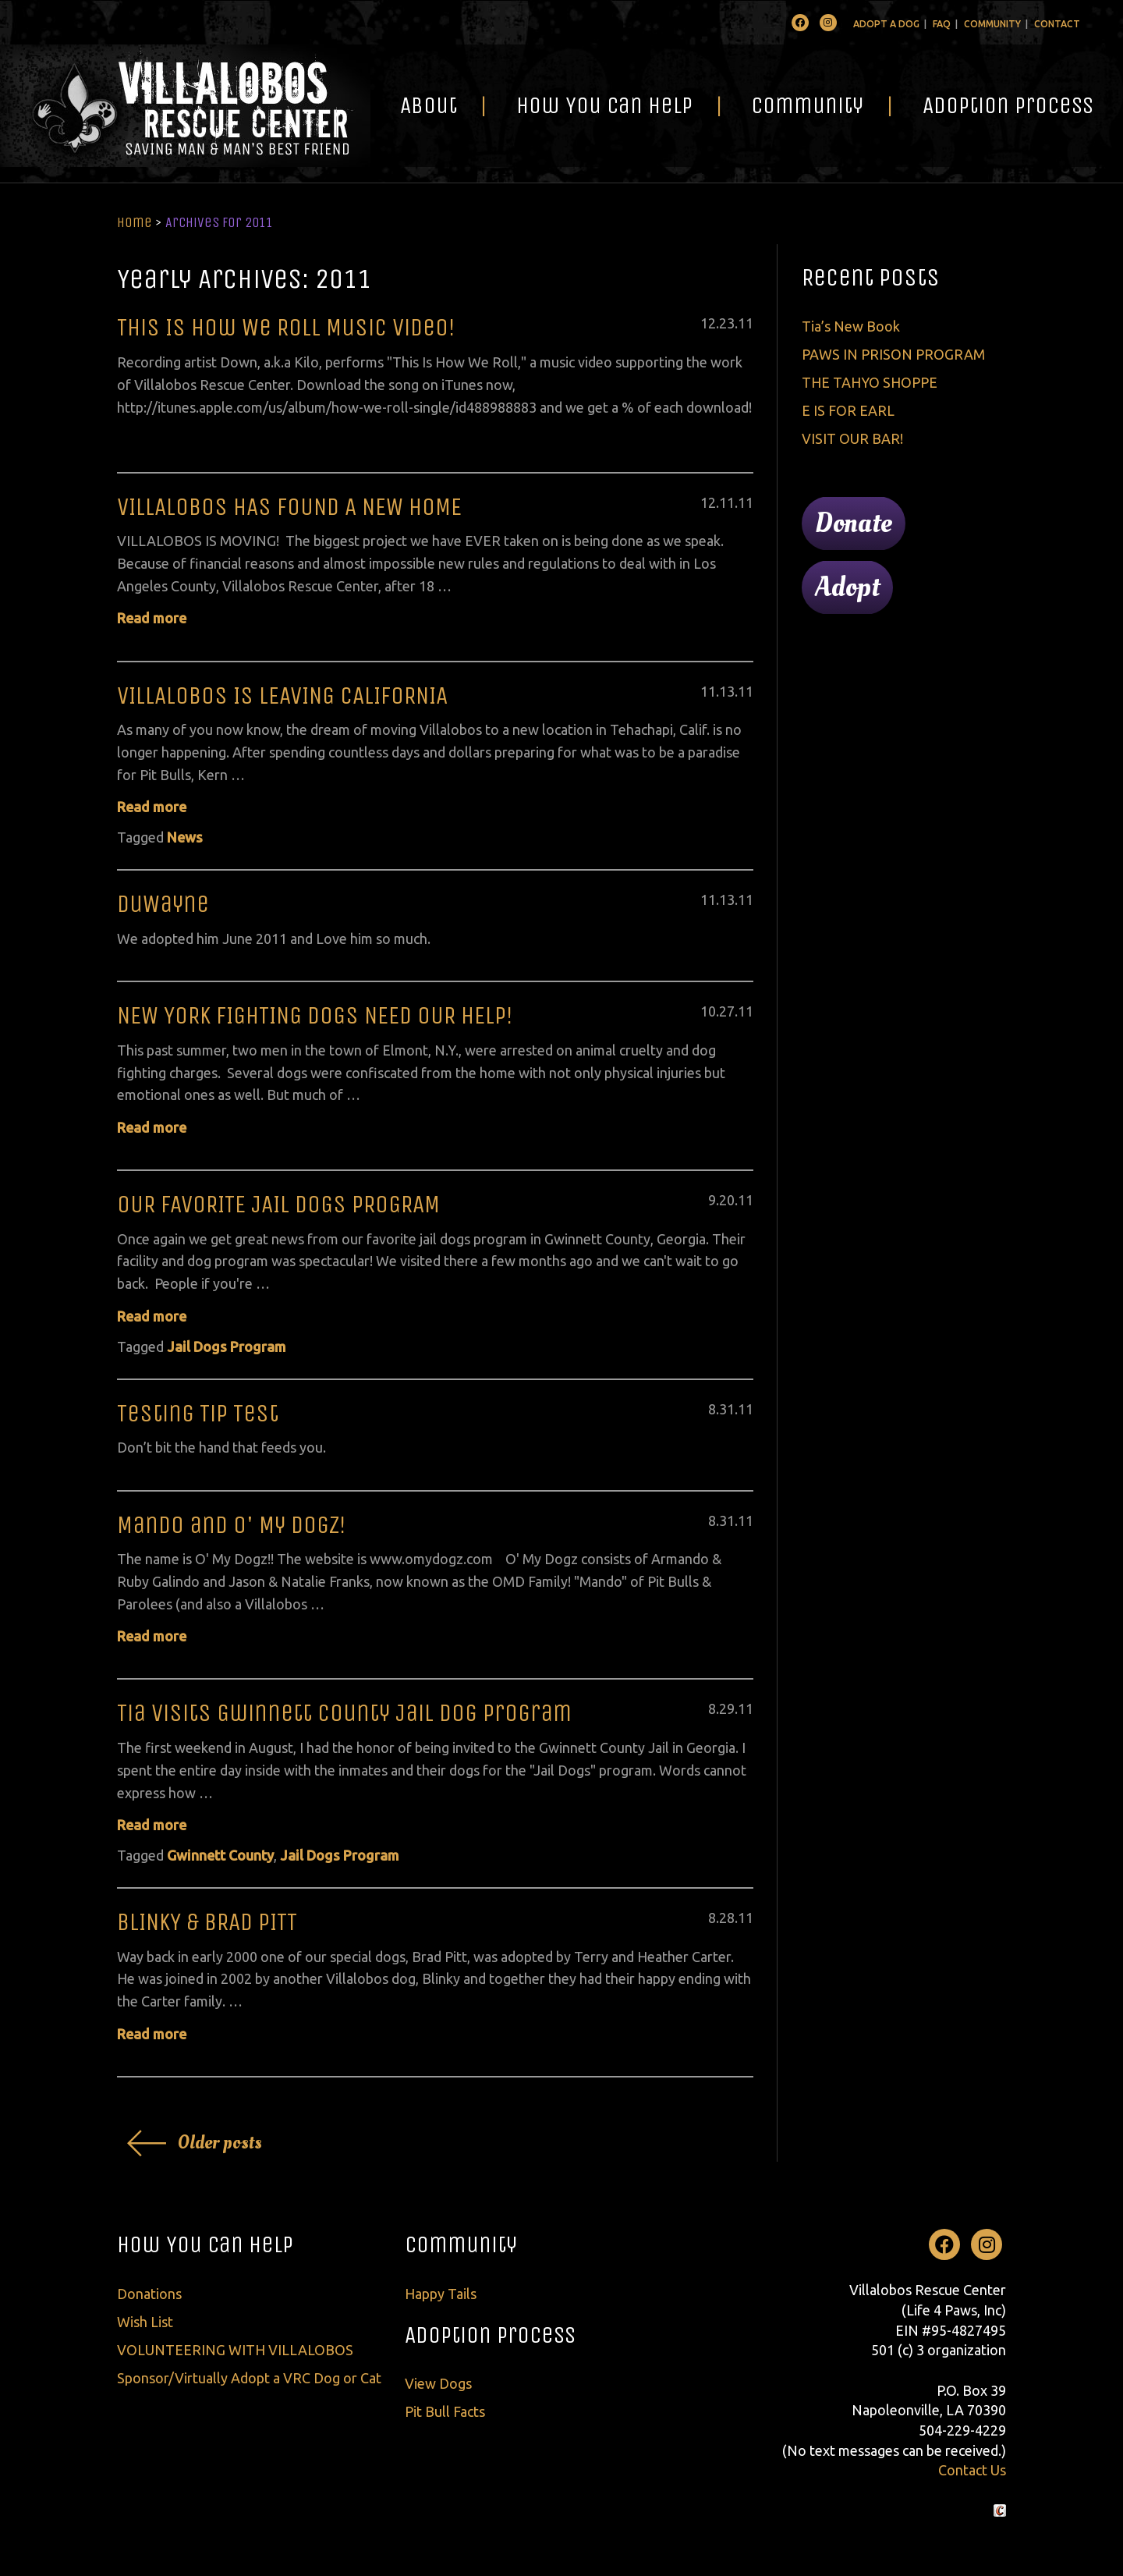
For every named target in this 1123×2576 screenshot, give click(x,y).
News (185, 837)
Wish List (145, 2321)
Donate (853, 523)
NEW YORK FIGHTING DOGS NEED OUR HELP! (315, 1015)
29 (727, 1708)
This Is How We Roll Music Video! (286, 327)
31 (727, 1409)
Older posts (220, 2143)
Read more (151, 618)
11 (745, 323)
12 (708, 323)
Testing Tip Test (197, 1413)
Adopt (847, 587)
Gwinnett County (220, 1855)
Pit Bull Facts (445, 2411)
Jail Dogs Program (226, 1346)
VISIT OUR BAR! (852, 438)
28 (727, 1917)
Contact (1057, 24)
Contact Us (972, 2470)
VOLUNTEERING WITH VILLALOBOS (235, 2350)
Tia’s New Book (851, 326)
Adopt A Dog (886, 24)
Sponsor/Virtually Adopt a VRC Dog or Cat (249, 2378)
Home (134, 222)
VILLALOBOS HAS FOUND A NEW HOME (289, 506)
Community (992, 24)
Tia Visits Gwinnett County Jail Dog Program (344, 1712)
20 (727, 1200)
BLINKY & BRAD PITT (207, 1921)
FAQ (942, 24)
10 (708, 1011)
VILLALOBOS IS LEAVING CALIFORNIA (282, 695)
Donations (149, 2293)
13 (727, 691)
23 (727, 323)
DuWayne (163, 903)
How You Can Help (604, 105)
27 (727, 1011)
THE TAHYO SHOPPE (869, 382)
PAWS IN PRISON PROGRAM (893, 354)
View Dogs (438, 2383)
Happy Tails (440, 2293)
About (428, 105)
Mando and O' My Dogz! (231, 1524)
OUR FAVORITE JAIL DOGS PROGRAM (278, 1204)
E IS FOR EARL (848, 410)
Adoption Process (1008, 105)
